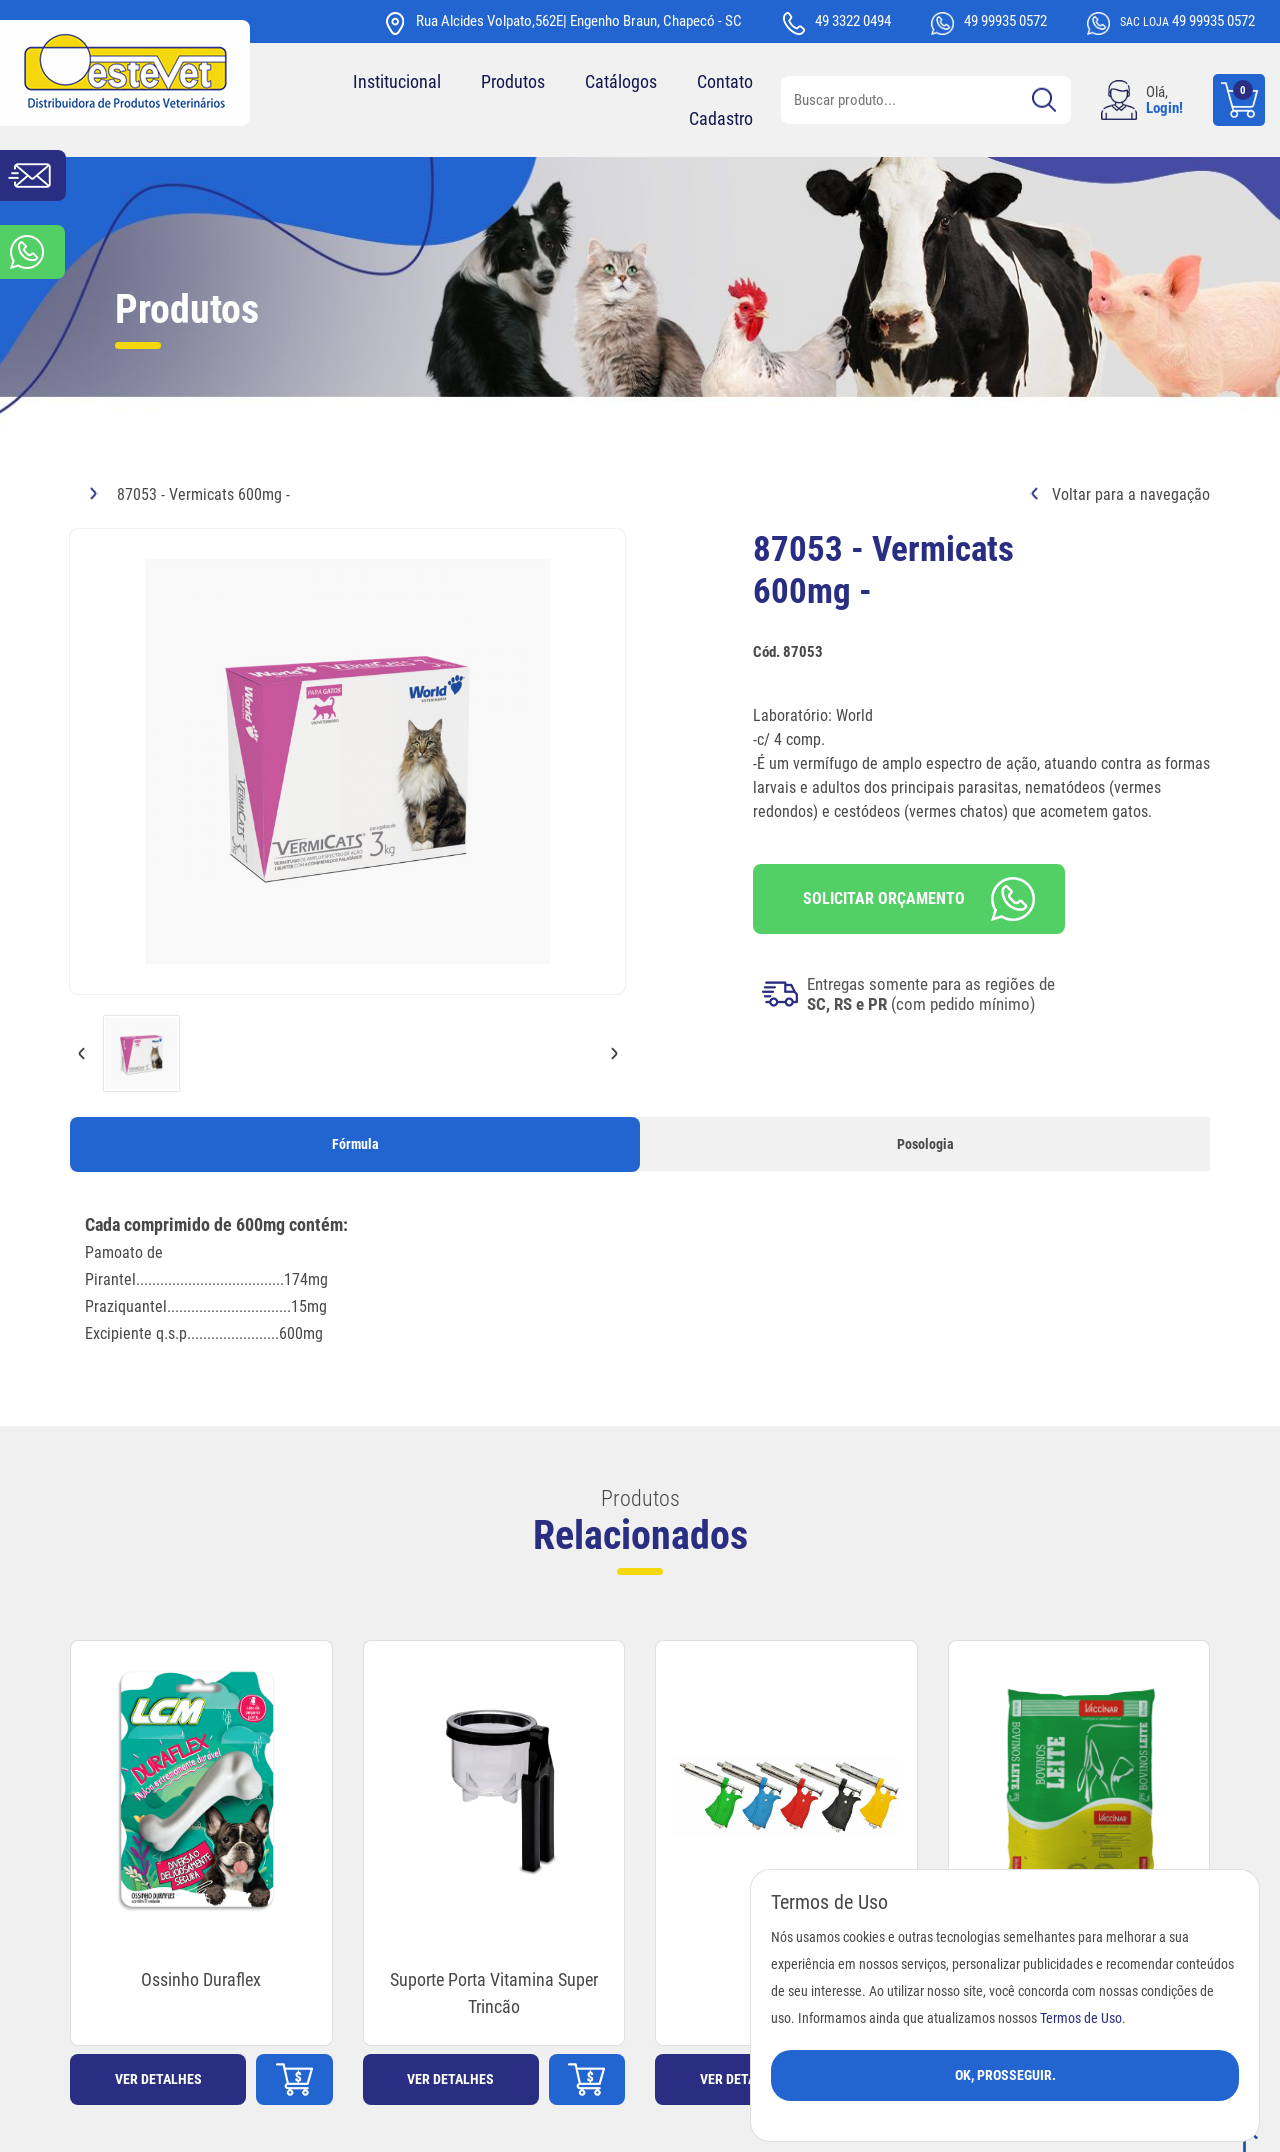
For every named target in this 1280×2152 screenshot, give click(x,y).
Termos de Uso (1081, 2018)
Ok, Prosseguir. (1005, 2075)
